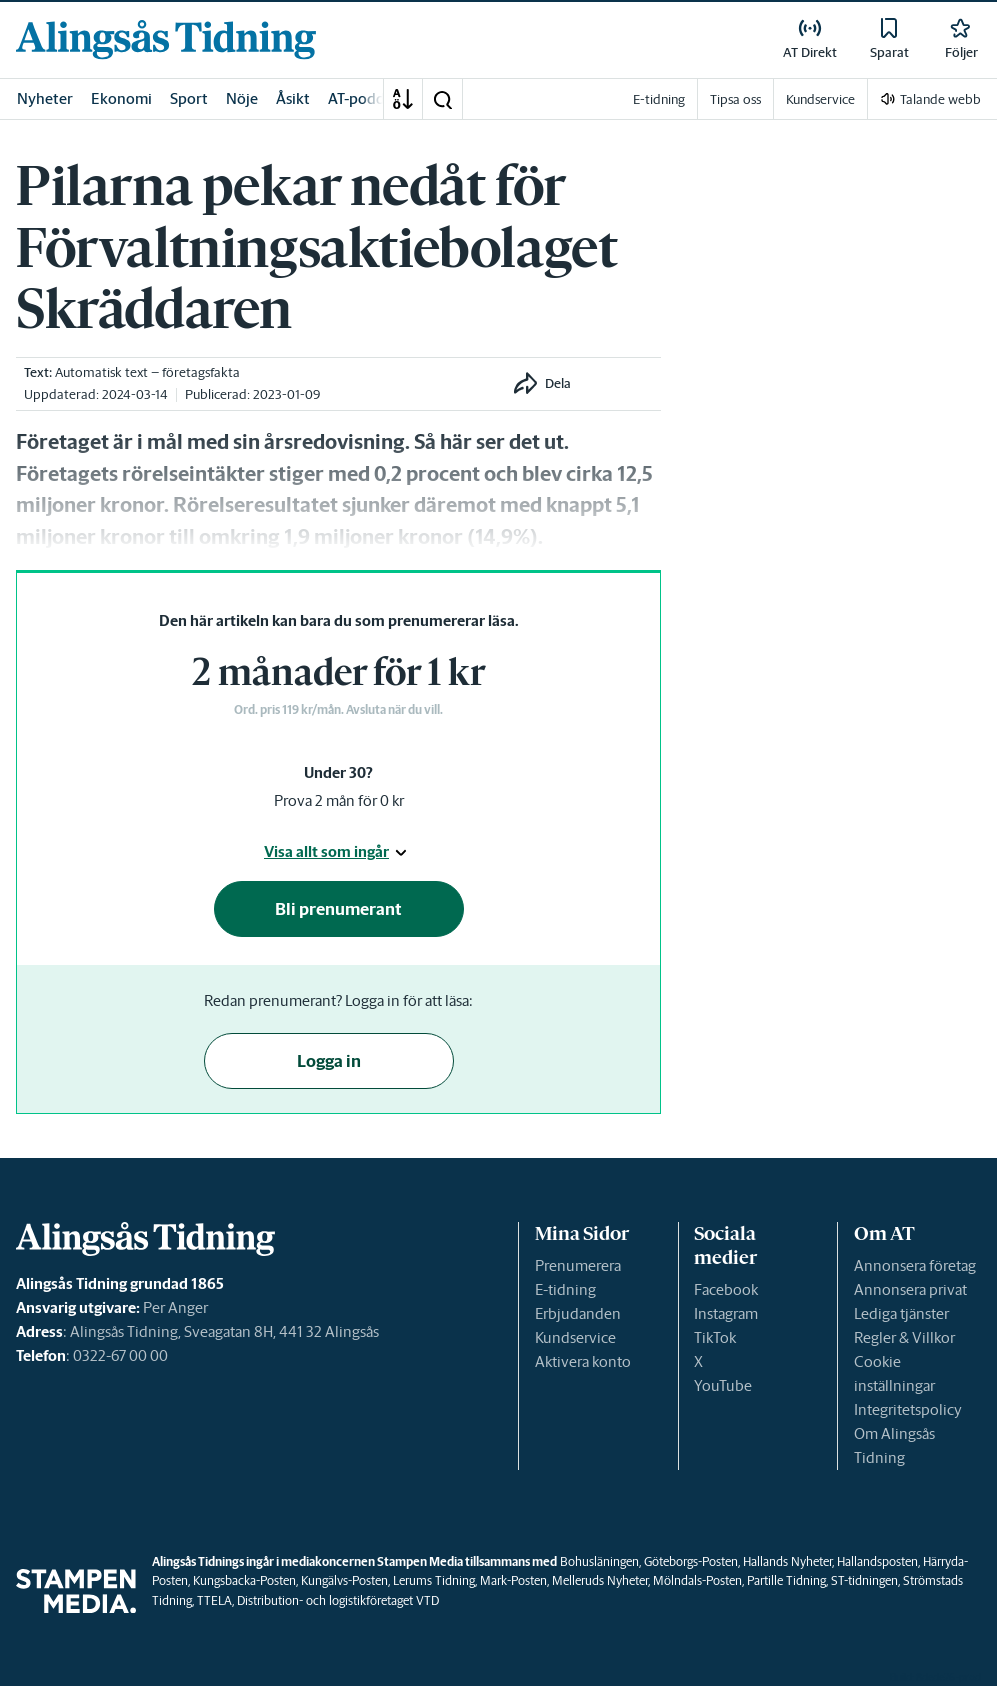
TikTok (715, 1337)
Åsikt (293, 98)
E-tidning (565, 1289)
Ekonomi (121, 98)
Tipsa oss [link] (735, 99)
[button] (442, 99)
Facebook (726, 1289)
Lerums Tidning (434, 1580)
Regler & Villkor (904, 1337)
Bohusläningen (599, 1561)
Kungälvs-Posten (344, 1580)
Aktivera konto (583, 1361)
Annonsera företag (915, 1265)
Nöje (242, 98)
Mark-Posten (513, 1580)
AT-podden (365, 98)
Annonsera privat (910, 1289)
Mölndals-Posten (697, 1580)
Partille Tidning (786, 1580)
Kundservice (575, 1337)
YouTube (723, 1385)
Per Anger (175, 1307)
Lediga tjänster (901, 1313)
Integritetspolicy (908, 1409)
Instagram (726, 1313)
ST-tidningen (864, 1580)
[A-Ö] (403, 99)
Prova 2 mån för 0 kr (339, 800)
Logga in (329, 1061)
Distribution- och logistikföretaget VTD (338, 1600)
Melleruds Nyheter (600, 1580)
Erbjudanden (578, 1313)
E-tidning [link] (659, 99)
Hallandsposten (877, 1561)
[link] (166, 39)
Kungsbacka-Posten (244, 1580)
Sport (189, 98)
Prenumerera (578, 1265)
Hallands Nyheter (787, 1561)
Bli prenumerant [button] (338, 909)
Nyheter (45, 98)
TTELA (214, 1600)
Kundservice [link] (820, 99)
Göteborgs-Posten (691, 1561)
